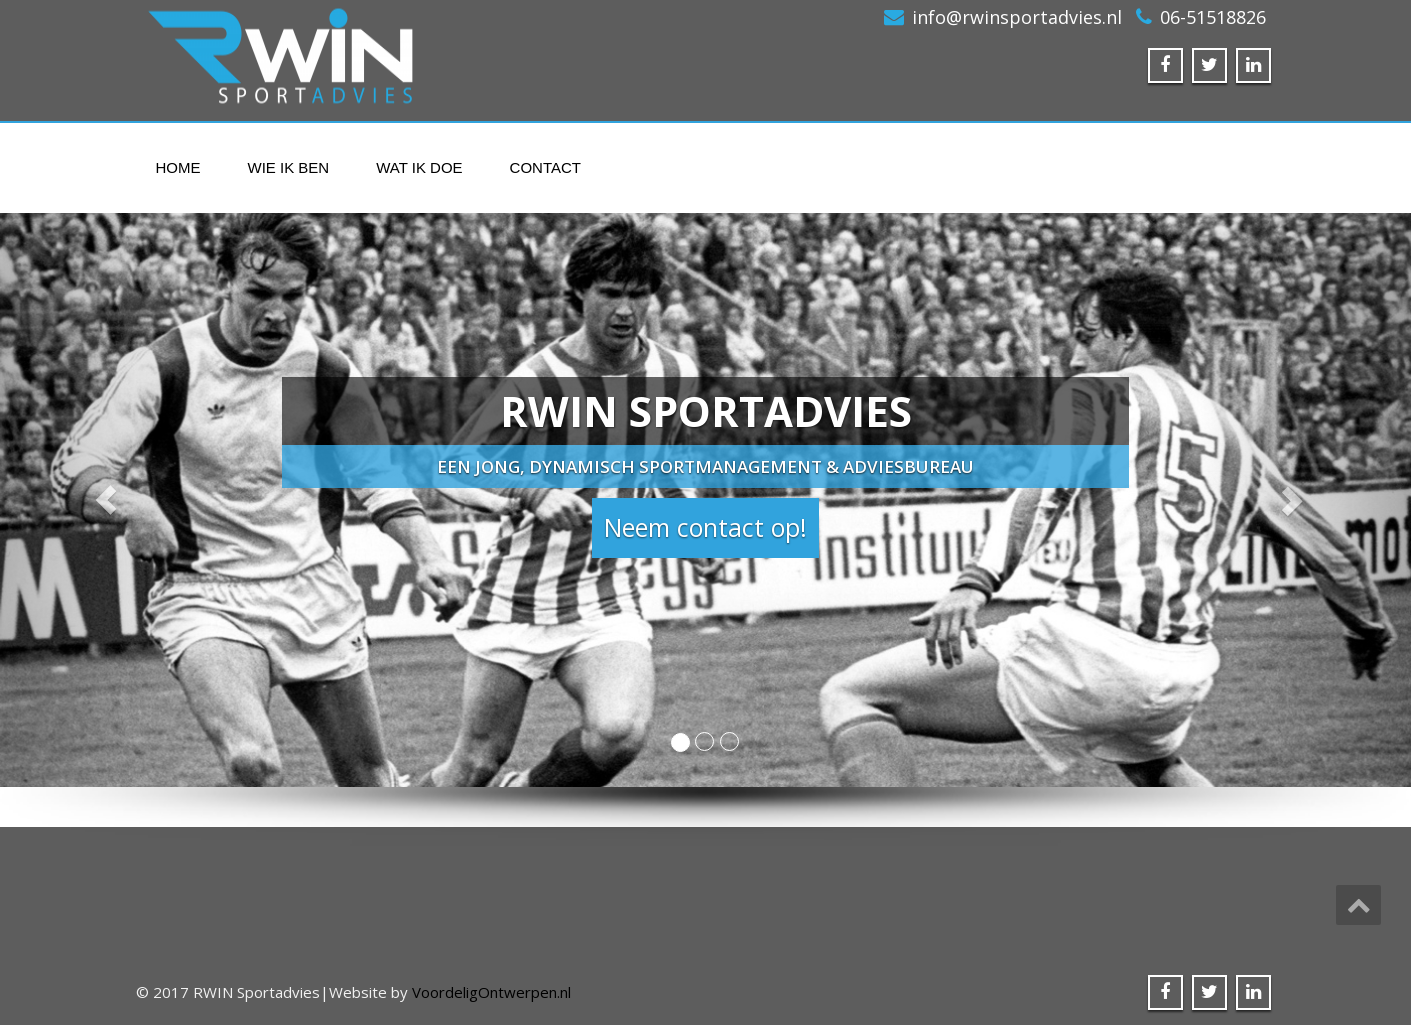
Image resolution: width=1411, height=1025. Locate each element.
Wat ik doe (419, 167)
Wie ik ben (289, 167)
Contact (545, 167)
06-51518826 (1213, 17)
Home (178, 167)
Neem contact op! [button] (705, 527)
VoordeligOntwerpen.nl (491, 992)
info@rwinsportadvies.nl (1017, 17)
